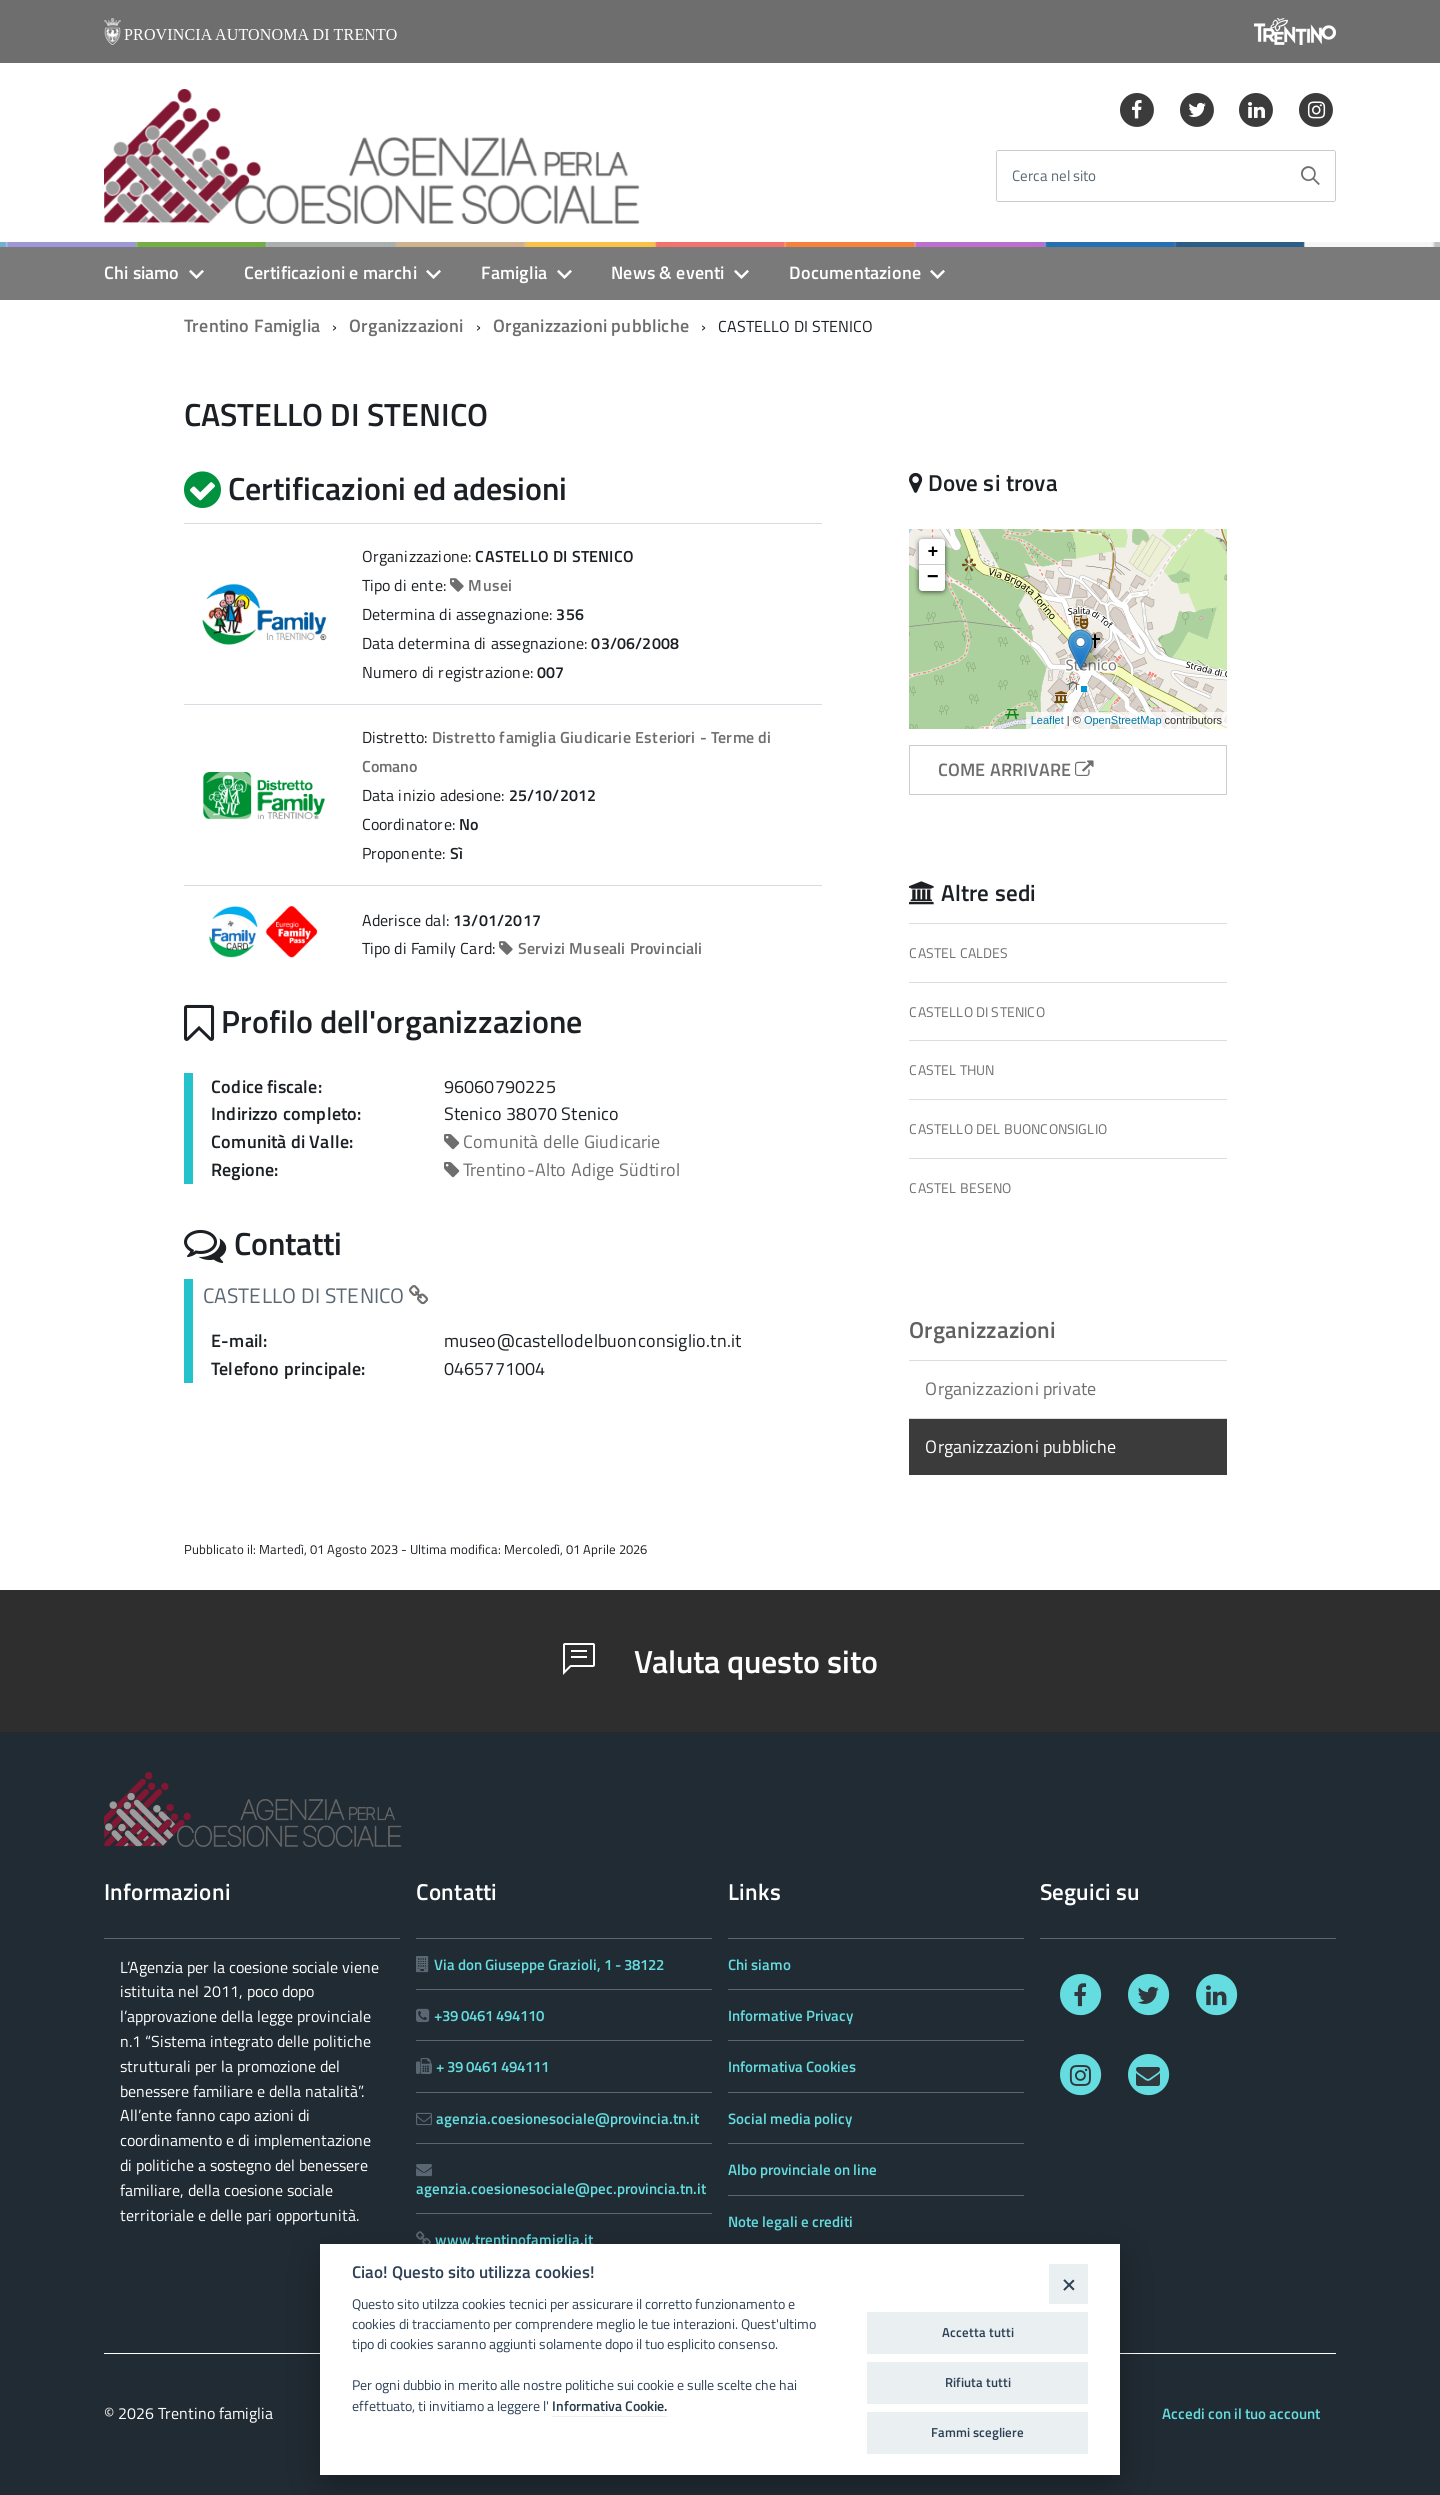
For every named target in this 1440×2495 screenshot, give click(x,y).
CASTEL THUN (951, 1069)
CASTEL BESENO (960, 1187)
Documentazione (855, 272)
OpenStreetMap (1123, 720)
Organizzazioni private (1010, 1388)
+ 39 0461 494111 (492, 2066)
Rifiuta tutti (978, 2382)
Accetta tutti (978, 2332)
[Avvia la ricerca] (1310, 176)
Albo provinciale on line (802, 2169)
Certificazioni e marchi (330, 272)
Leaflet (1047, 720)
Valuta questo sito (720, 1661)
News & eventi (667, 272)
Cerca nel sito (1054, 176)
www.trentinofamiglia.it (514, 2239)
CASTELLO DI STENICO (976, 1011)
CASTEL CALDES (958, 952)
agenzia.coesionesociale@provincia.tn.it (567, 2118)
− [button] (933, 578)
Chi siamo (142, 272)
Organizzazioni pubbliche (591, 325)
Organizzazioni (406, 325)
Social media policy (790, 2118)
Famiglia (514, 272)
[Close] (1068, 2283)
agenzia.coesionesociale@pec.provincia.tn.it (561, 2188)
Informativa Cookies (792, 2066)
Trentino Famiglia (252, 325)
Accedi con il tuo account (1241, 2413)
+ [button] (932, 552)
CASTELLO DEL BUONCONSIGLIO (1008, 1128)
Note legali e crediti (790, 2221)
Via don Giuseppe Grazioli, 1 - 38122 (549, 1964)
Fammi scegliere (977, 2432)
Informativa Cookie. (609, 2406)
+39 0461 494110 (489, 2015)
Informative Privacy (790, 2015)
